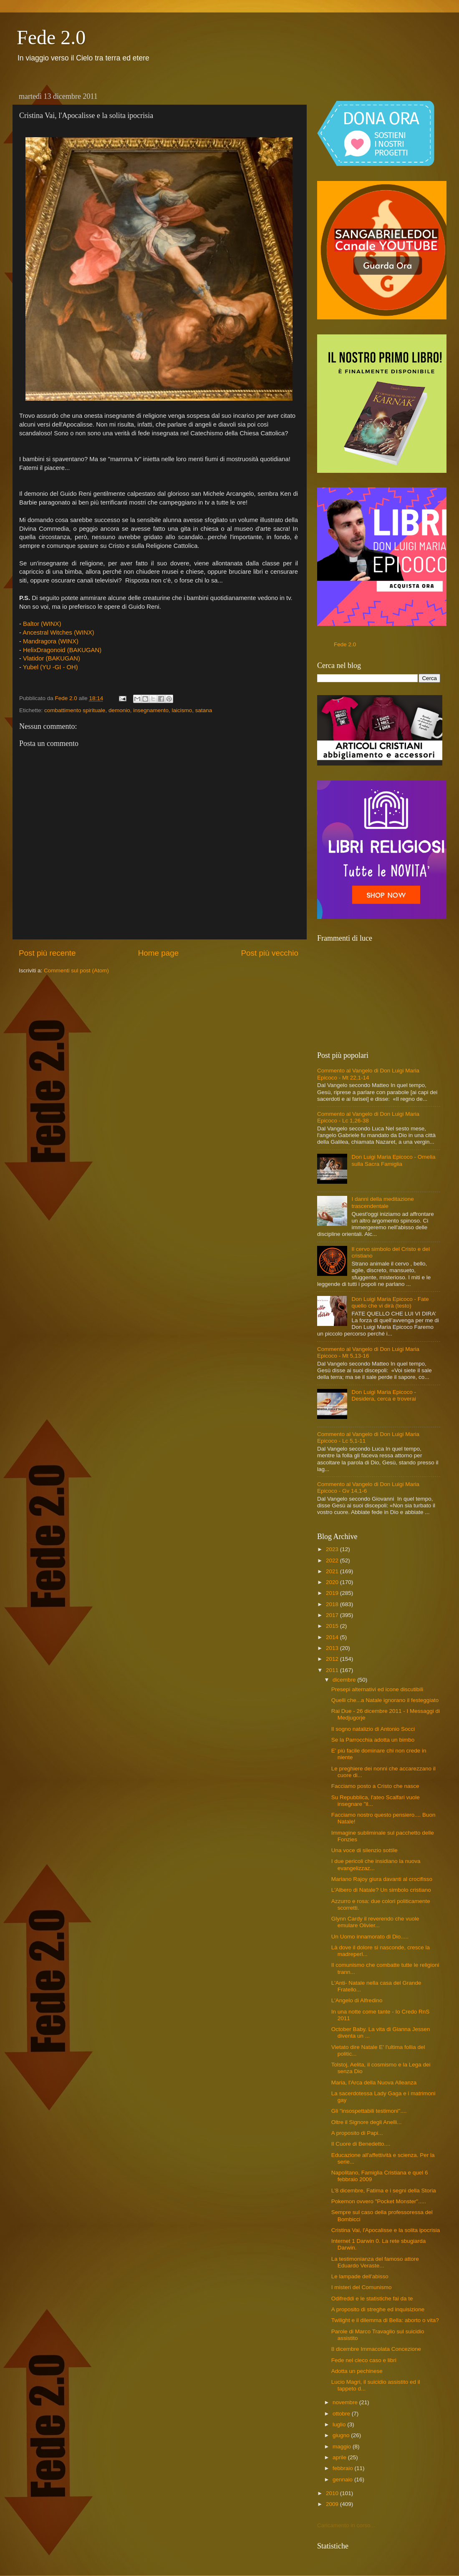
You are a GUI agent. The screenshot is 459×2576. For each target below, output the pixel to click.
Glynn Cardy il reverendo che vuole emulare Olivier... (375, 1922)
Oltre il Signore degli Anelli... (366, 2122)
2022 (333, 1560)
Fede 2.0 (51, 37)
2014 (333, 1637)
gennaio (343, 2479)
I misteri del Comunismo (361, 2287)
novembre (346, 2402)
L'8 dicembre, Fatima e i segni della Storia (383, 2190)
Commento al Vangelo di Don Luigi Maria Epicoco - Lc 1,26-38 (368, 1117)
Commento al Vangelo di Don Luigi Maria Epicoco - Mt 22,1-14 (368, 1073)
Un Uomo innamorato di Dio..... (370, 1936)
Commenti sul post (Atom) (76, 970)
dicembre (345, 1680)
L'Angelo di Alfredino (357, 2000)
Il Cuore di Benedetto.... (361, 2144)
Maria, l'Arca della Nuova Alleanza (373, 2082)
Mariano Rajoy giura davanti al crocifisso (381, 1879)
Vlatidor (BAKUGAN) (52, 658)
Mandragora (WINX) (51, 641)
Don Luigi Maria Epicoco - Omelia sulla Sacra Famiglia (393, 1160)
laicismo (182, 710)
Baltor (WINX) (42, 623)
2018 (333, 1604)
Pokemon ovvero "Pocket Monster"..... (378, 2201)
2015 (333, 1626)
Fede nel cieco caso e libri (363, 2360)
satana (203, 710)
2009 (333, 2504)
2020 (333, 1582)
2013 (333, 1648)
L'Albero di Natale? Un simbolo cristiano (381, 1890)
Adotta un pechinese (357, 2371)
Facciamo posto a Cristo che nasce (375, 1786)
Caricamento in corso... (346, 2525)
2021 (333, 1571)
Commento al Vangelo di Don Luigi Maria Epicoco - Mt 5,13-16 (368, 1352)
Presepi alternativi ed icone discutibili (377, 1689)
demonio (119, 710)
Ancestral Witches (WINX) (59, 632)
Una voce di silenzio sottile (364, 1850)
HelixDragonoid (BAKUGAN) (63, 650)
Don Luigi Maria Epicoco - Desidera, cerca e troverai (383, 1395)
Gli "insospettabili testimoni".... (369, 2111)
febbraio (344, 2468)
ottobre (342, 2413)
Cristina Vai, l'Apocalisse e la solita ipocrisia (385, 2230)
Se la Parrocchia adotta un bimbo (373, 1740)
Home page (158, 953)
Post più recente (47, 953)
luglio (340, 2424)
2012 (333, 1659)
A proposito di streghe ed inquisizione (378, 2309)
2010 (333, 2493)
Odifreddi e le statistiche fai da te (372, 2298)
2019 (333, 1593)
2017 (333, 1615)
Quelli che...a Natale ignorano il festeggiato (385, 1700)
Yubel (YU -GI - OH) (51, 667)
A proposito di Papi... (357, 2133)
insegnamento (151, 710)
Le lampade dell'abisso (359, 2276)
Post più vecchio (269, 953)
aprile (340, 2457)
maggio (343, 2446)
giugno (342, 2435)
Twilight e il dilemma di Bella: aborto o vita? (385, 2320)
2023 (333, 1549)
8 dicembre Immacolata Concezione (376, 2349)
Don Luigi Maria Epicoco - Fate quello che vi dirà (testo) (390, 1302)
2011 (333, 1670)
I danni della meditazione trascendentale (382, 1202)
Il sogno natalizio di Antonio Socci (373, 1729)
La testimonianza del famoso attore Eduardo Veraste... (375, 2262)
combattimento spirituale (74, 710)
